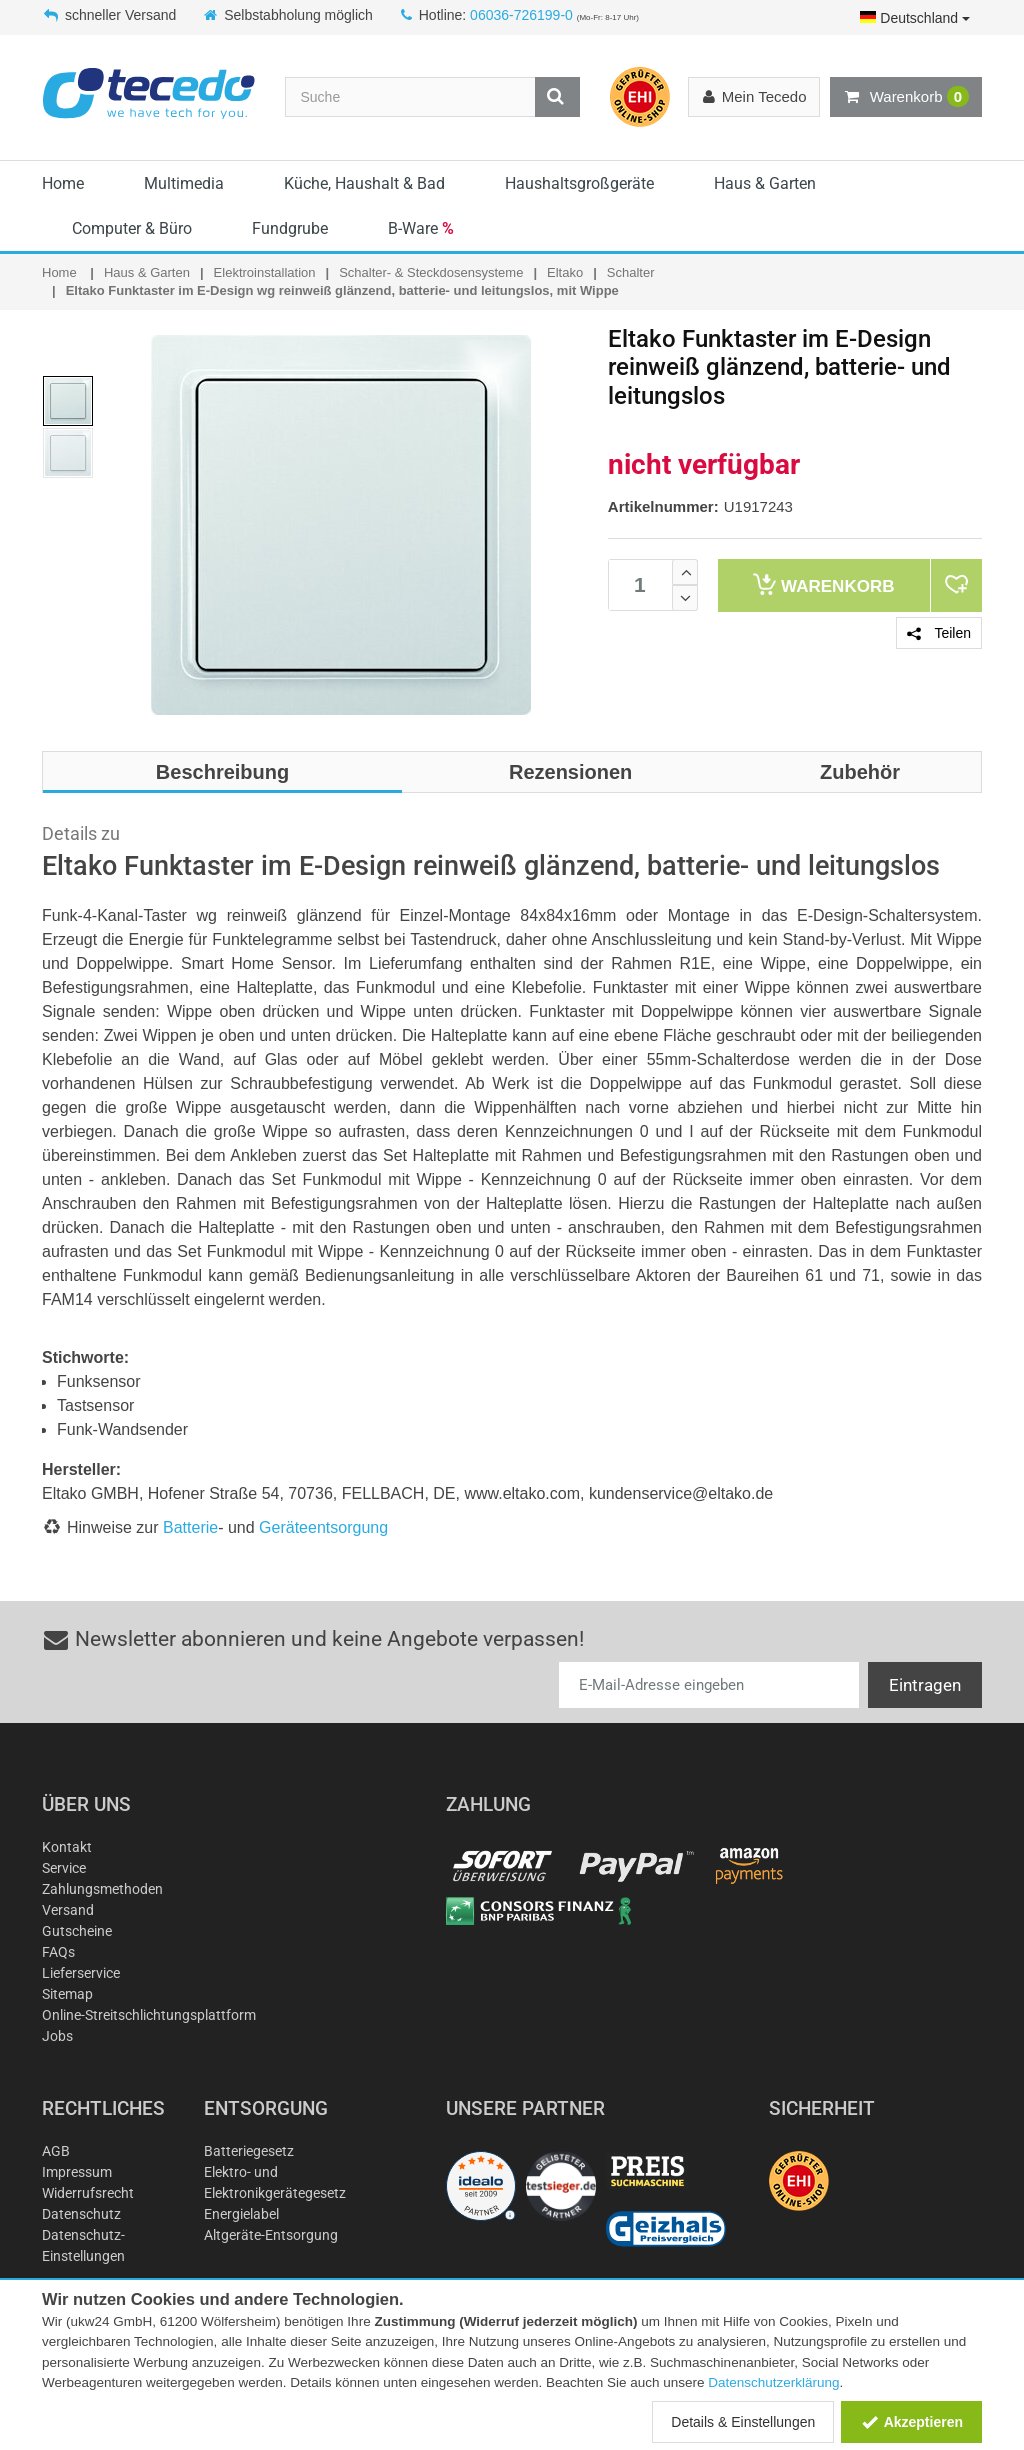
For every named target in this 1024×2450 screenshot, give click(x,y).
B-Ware (421, 228)
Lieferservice (81, 1973)
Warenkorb (906, 97)
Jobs (57, 2036)
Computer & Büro (132, 228)
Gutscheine (77, 1931)
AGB (56, 2151)
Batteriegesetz (249, 2151)
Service (64, 1868)
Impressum (77, 2172)
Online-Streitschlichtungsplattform (149, 2015)
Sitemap (67, 1994)
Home (63, 183)
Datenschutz (81, 2214)
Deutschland (915, 18)
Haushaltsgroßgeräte (579, 183)
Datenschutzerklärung (773, 2382)
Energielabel (241, 2214)
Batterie (190, 1527)
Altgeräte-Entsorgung (271, 2235)
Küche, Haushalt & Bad (364, 183)
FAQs (58, 1952)
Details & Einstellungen (743, 2422)
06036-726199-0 (521, 15)
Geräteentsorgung (323, 1527)
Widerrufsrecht (88, 2193)
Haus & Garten (765, 183)
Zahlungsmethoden (102, 1889)
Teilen (939, 633)
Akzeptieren (911, 2422)
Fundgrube (290, 228)
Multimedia (184, 183)
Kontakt (67, 1847)
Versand (68, 1910)
